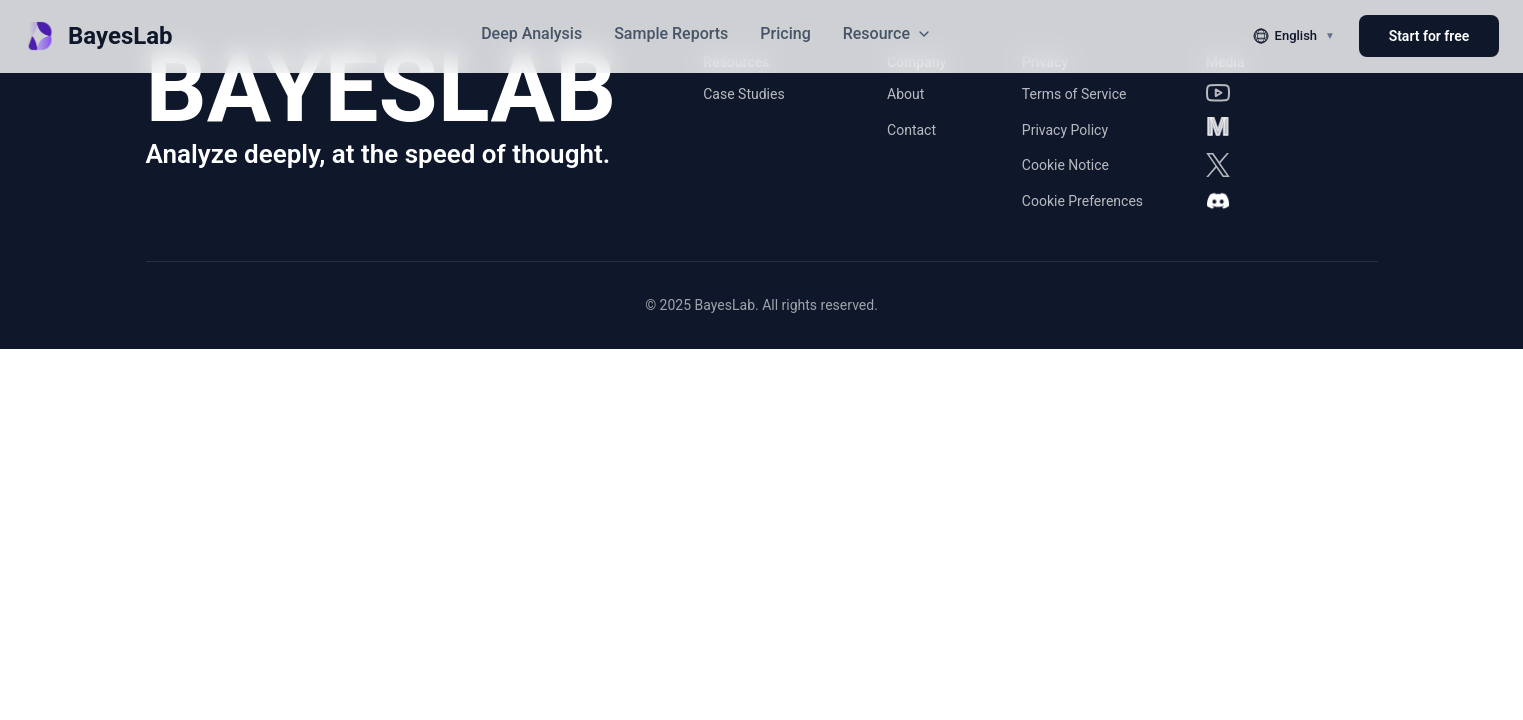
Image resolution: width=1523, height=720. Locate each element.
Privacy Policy (1065, 130)
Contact (911, 130)
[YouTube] (1218, 93)
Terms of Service (1074, 94)
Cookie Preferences (1082, 201)
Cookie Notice (1065, 165)
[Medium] (1218, 129)
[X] (1218, 165)
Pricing (785, 33)
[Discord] (1218, 201)
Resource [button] (887, 33)
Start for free (1429, 36)
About (905, 94)
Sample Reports (671, 33)
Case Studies (743, 94)
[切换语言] (1294, 36)
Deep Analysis (531, 33)
